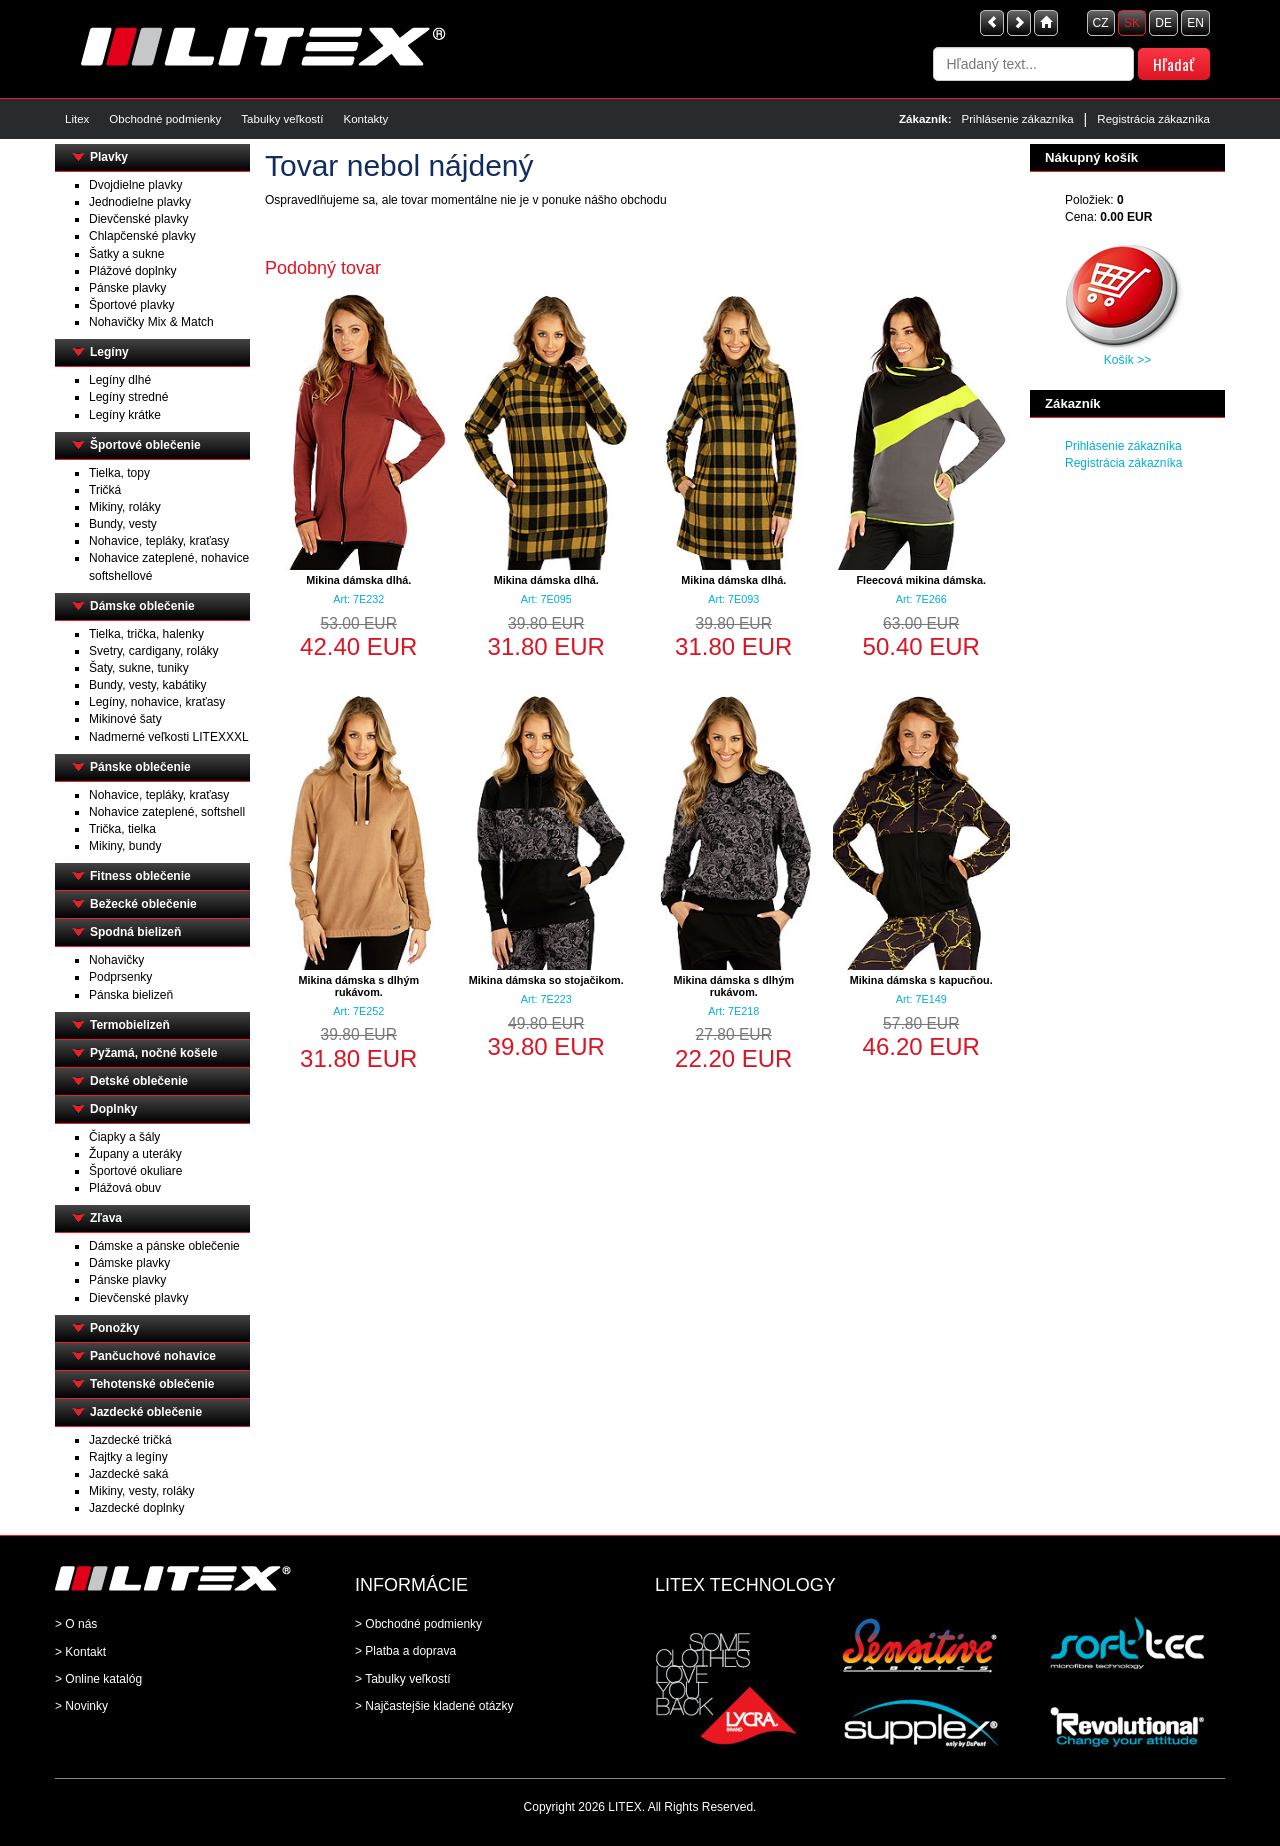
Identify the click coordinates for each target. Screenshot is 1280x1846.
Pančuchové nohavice (153, 1356)
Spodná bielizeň (135, 932)
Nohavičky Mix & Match (151, 322)
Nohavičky (116, 960)
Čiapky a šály (124, 1137)
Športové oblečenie (145, 445)
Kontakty (365, 119)
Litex (77, 119)
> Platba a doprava (405, 1651)
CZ (1101, 23)
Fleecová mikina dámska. (921, 580)
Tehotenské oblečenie (152, 1384)
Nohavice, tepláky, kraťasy (159, 541)
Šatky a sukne (126, 254)
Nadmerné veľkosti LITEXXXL (169, 737)
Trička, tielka (122, 829)
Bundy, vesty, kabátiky (148, 685)
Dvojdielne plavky (135, 185)
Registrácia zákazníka (1153, 119)
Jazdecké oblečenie (146, 1412)
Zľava (106, 1218)
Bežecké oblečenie (143, 904)
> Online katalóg (98, 1679)
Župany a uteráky (135, 1154)
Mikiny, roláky (125, 507)
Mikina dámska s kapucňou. (921, 980)
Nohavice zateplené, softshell (167, 812)
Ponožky (114, 1328)
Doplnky (113, 1109)
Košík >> (1127, 360)
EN (1195, 23)
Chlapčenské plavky (142, 236)
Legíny (109, 352)
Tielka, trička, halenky (146, 634)
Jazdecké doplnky (136, 1508)
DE (1163, 23)
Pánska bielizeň (131, 995)
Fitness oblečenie (140, 876)
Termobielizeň (130, 1025)
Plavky (109, 157)
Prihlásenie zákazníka (1018, 119)
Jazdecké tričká (130, 1440)
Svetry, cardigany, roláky (154, 651)
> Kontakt (80, 1652)
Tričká (105, 490)
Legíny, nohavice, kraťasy (157, 702)
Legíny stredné (128, 397)
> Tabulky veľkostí (403, 1679)
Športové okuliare (135, 1171)
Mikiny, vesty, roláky (142, 1491)
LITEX (624, 1807)
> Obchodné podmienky (418, 1624)
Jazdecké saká (128, 1474)
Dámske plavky (129, 1263)
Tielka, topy (119, 473)
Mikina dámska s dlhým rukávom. (358, 986)
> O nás (76, 1624)
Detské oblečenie (139, 1081)
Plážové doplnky (132, 271)
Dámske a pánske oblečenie (164, 1246)
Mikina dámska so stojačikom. (546, 980)
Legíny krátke (125, 415)
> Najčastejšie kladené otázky (434, 1706)
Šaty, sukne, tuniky (139, 668)
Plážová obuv (125, 1188)
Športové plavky (131, 305)
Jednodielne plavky (140, 202)
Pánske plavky (127, 288)
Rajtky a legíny (128, 1457)
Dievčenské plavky (138, 219)
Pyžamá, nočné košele (153, 1053)
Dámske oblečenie (142, 606)
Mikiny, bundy (125, 846)
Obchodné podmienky (165, 119)
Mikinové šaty (125, 719)
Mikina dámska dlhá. (358, 580)
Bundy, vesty (123, 524)
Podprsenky (120, 977)
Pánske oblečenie (140, 767)
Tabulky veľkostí (282, 119)
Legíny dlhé (120, 380)
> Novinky (81, 1706)
